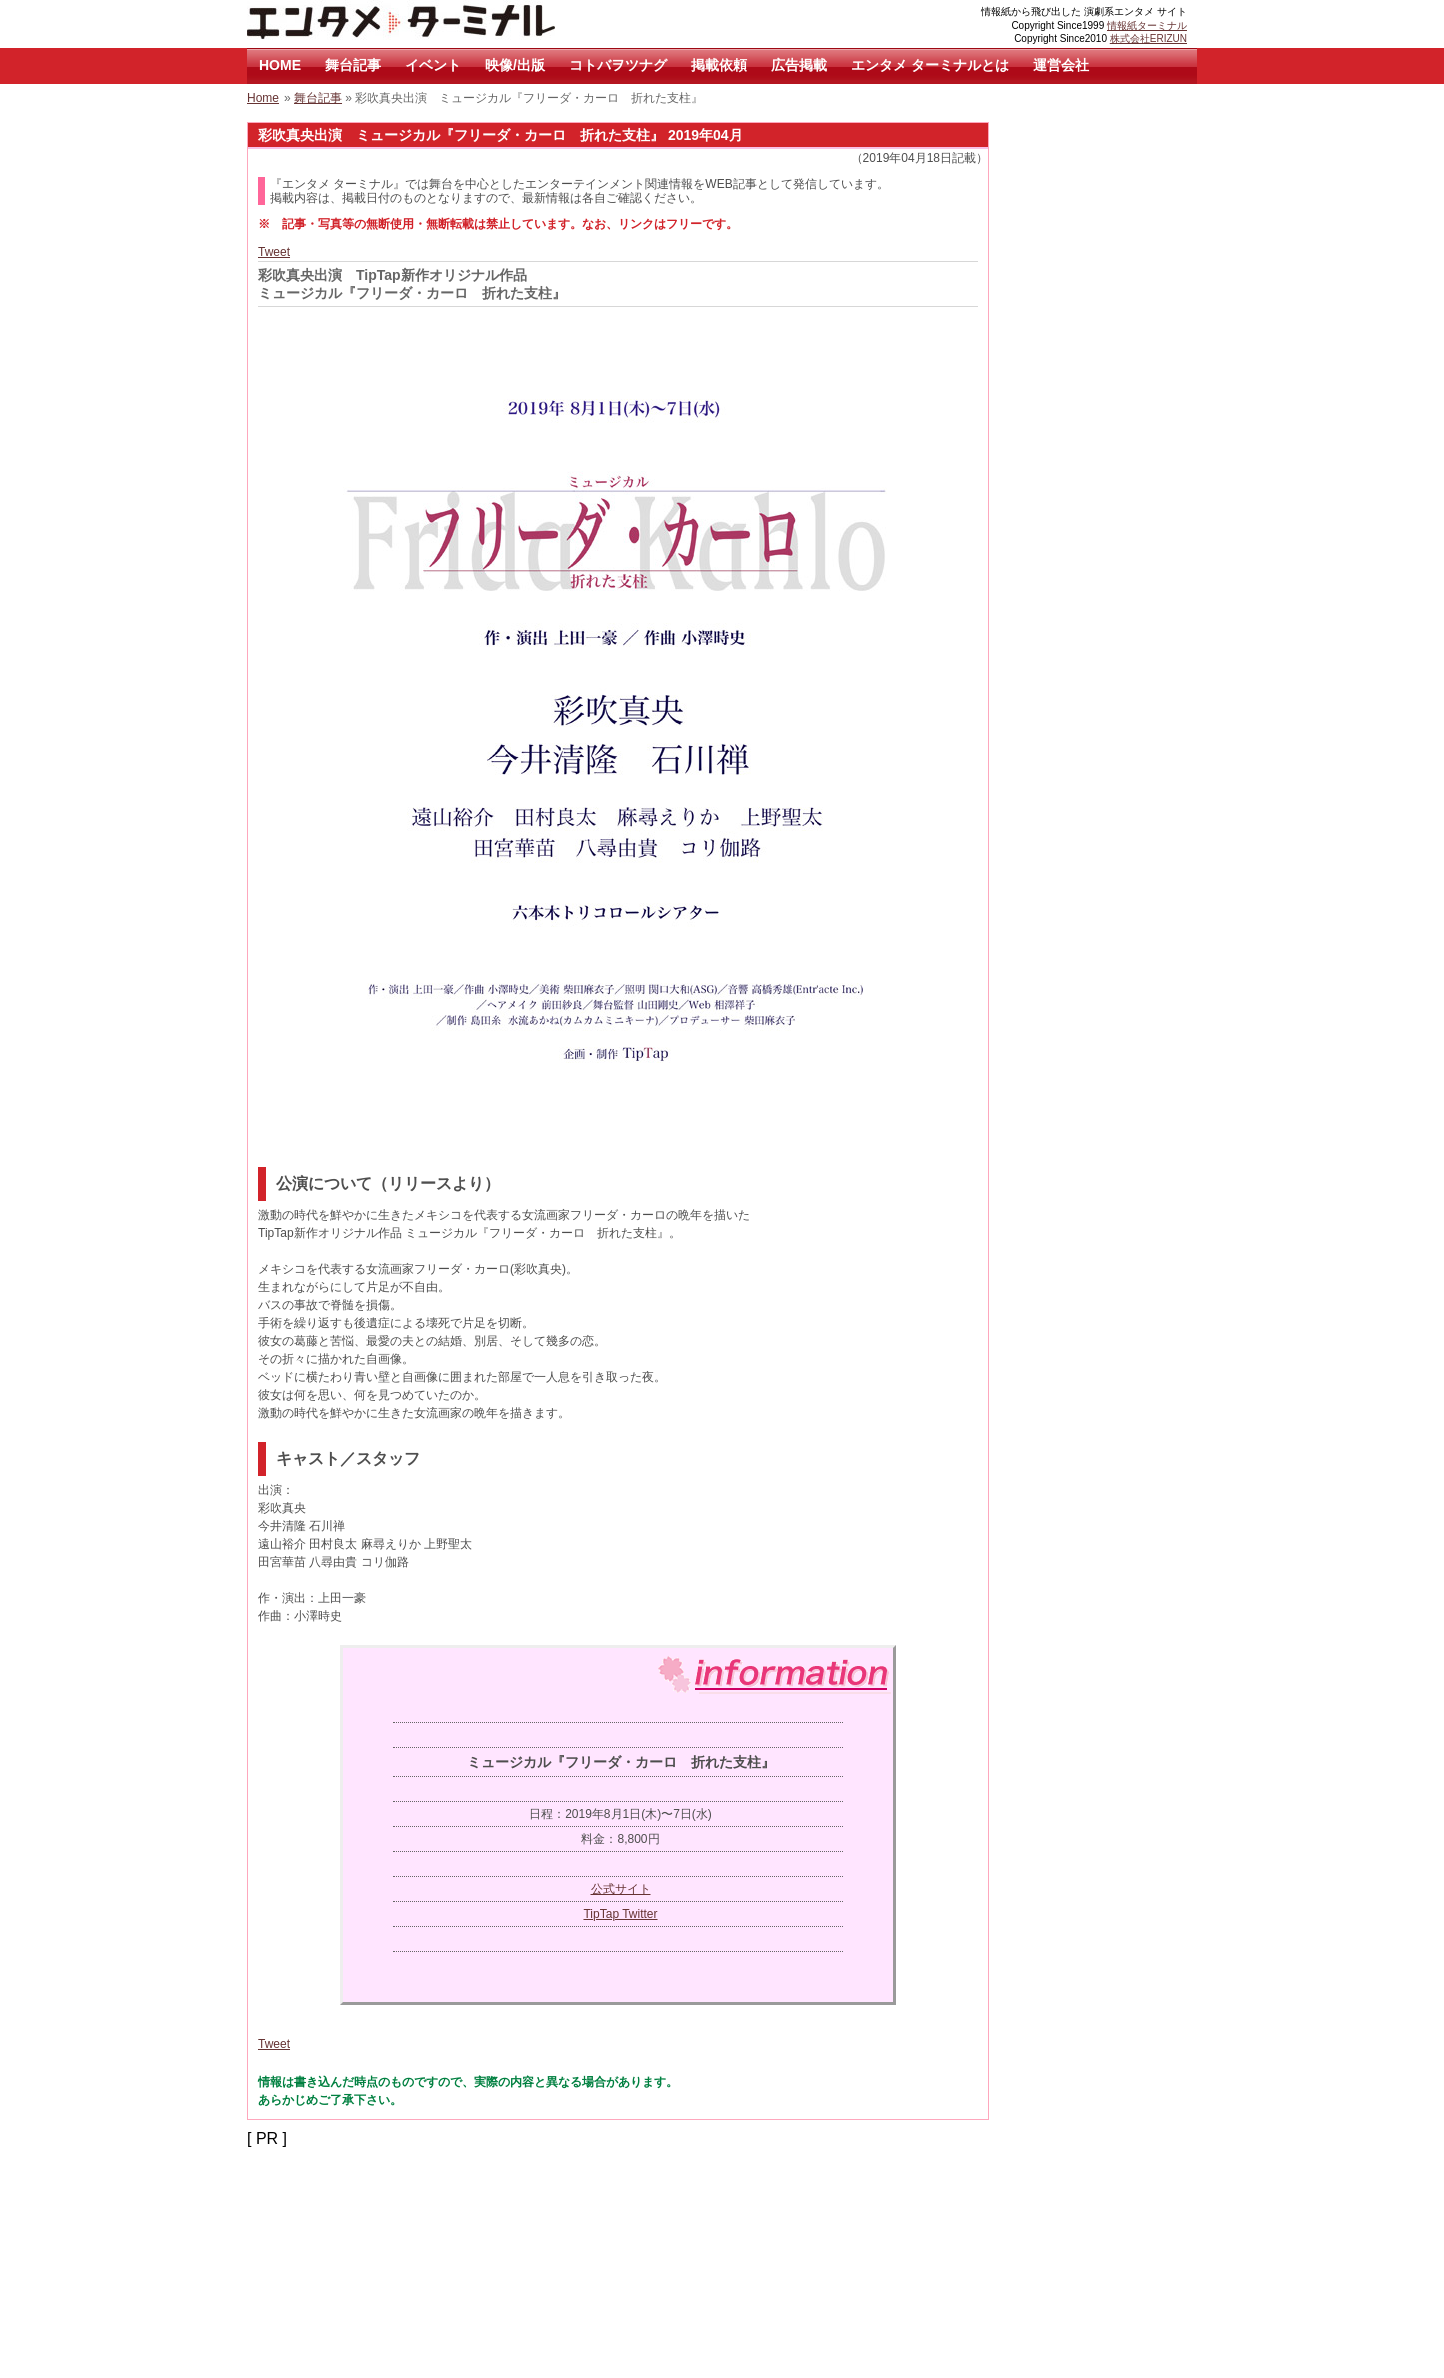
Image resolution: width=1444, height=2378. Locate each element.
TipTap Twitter (620, 1914)
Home (263, 98)
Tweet (274, 252)
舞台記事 (353, 65)
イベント (433, 65)
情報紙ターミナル (1147, 25)
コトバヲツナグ (618, 65)
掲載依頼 (719, 65)
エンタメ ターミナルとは (930, 65)
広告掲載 (799, 65)
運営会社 (1061, 65)
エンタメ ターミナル (447, 24)
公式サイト (621, 1889)
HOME (280, 65)
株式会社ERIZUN (1148, 38)
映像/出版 (515, 65)
